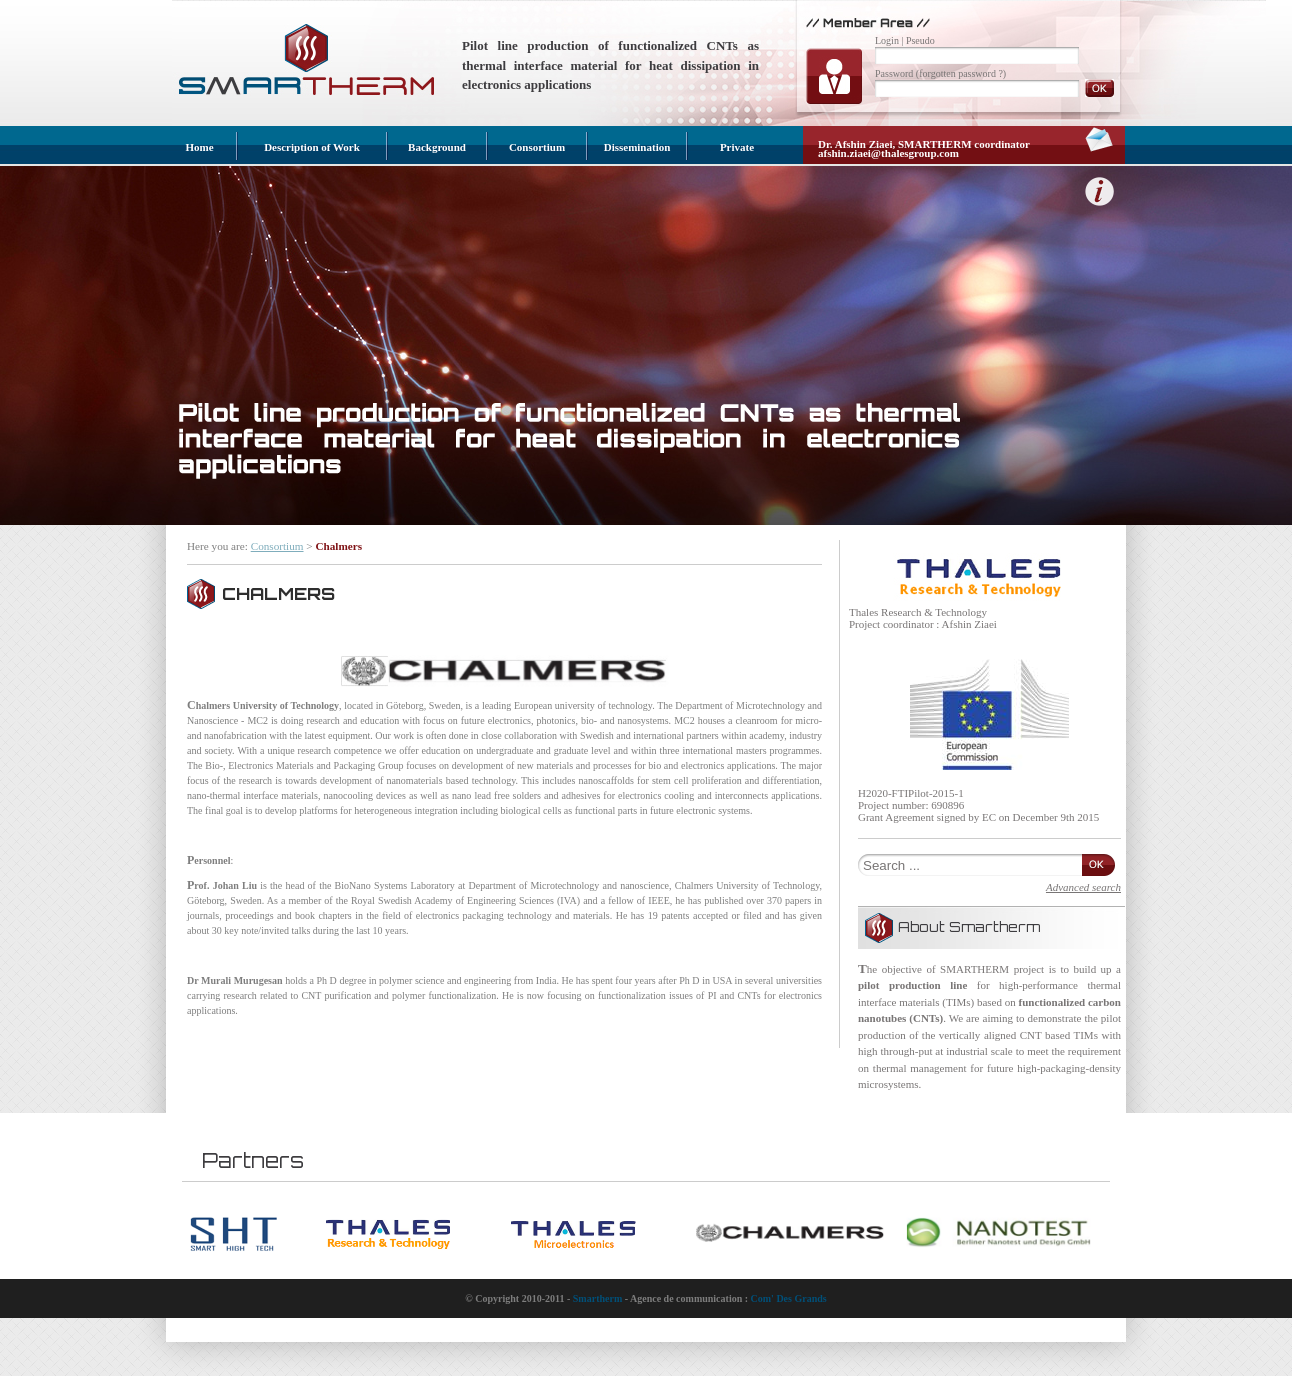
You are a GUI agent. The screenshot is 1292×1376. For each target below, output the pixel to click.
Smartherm (597, 1298)
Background (437, 147)
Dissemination (637, 147)
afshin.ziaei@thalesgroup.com (888, 153)
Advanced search (1083, 887)
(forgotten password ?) (961, 73)
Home (199, 147)
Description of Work (312, 147)
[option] (257, 1234)
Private (737, 147)
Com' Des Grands (789, 1298)
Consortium (537, 147)
